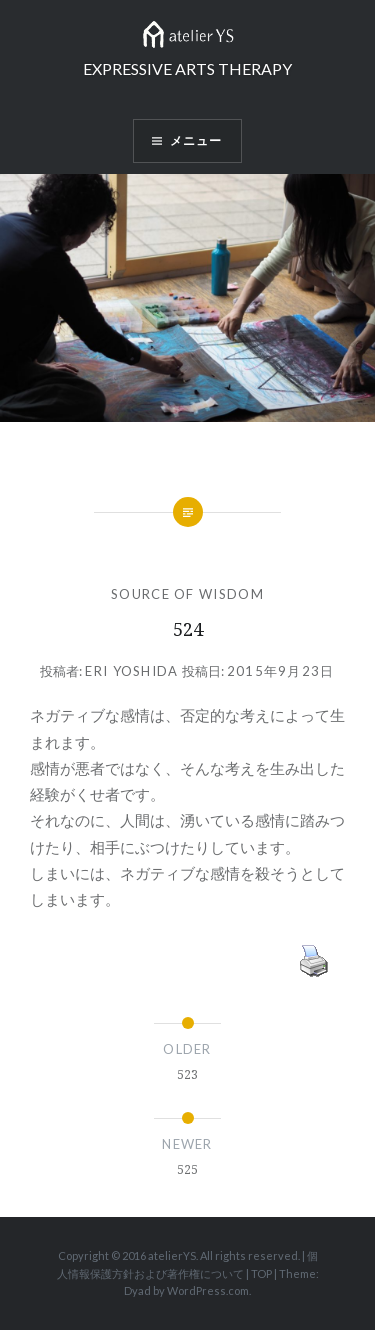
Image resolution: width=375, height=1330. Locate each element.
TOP (261, 1273)
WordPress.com (208, 1290)
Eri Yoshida (131, 671)
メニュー (196, 140)
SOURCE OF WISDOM (187, 594)
